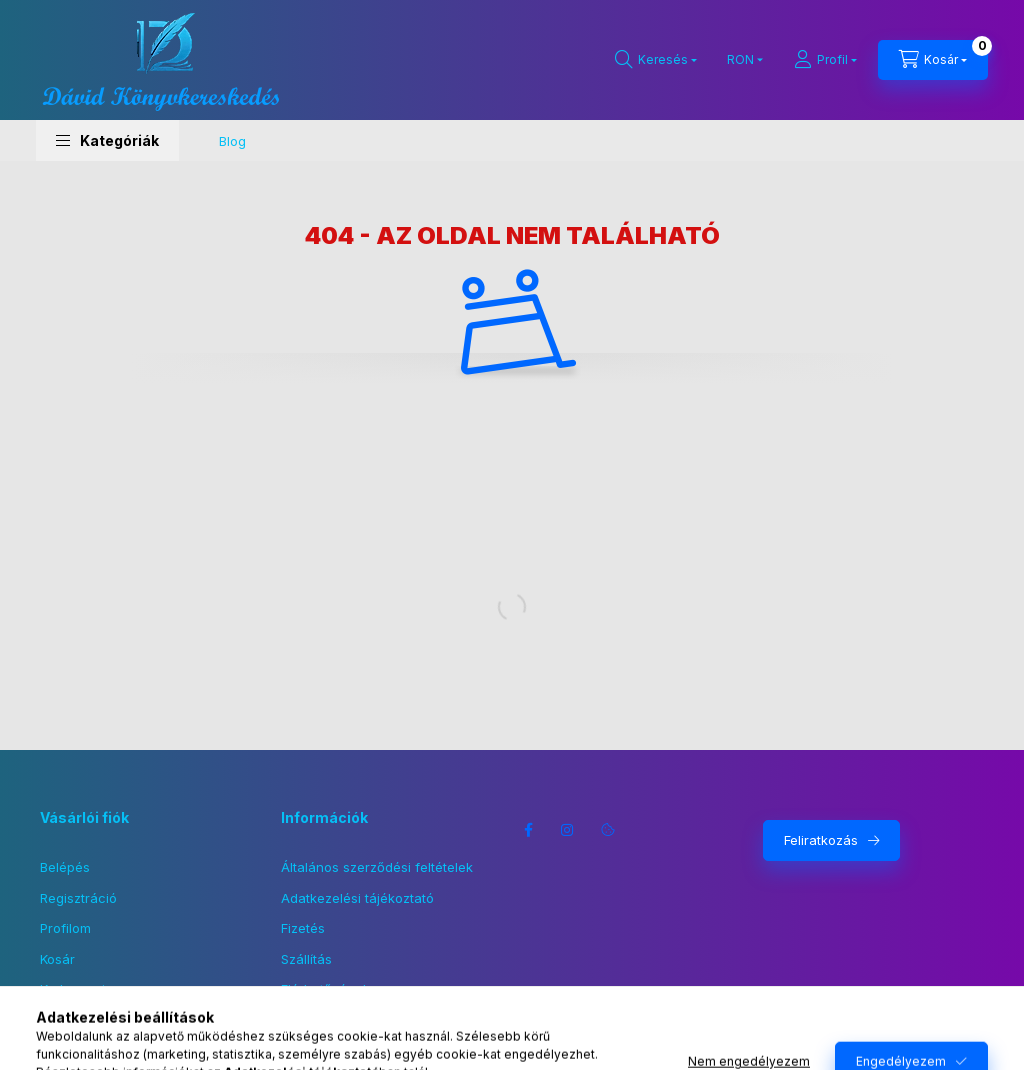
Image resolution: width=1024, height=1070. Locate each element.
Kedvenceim (78, 989)
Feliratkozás (821, 840)
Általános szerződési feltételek (377, 867)
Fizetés (303, 928)
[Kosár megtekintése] (933, 60)
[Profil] (825, 60)
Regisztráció (78, 898)
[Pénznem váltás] (740, 60)
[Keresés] (656, 60)
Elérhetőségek (325, 989)
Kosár (57, 959)
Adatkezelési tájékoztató (357, 898)
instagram (568, 830)
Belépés (65, 867)
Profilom (65, 928)
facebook (528, 830)
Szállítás (306, 959)
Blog (232, 141)
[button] (107, 140)
